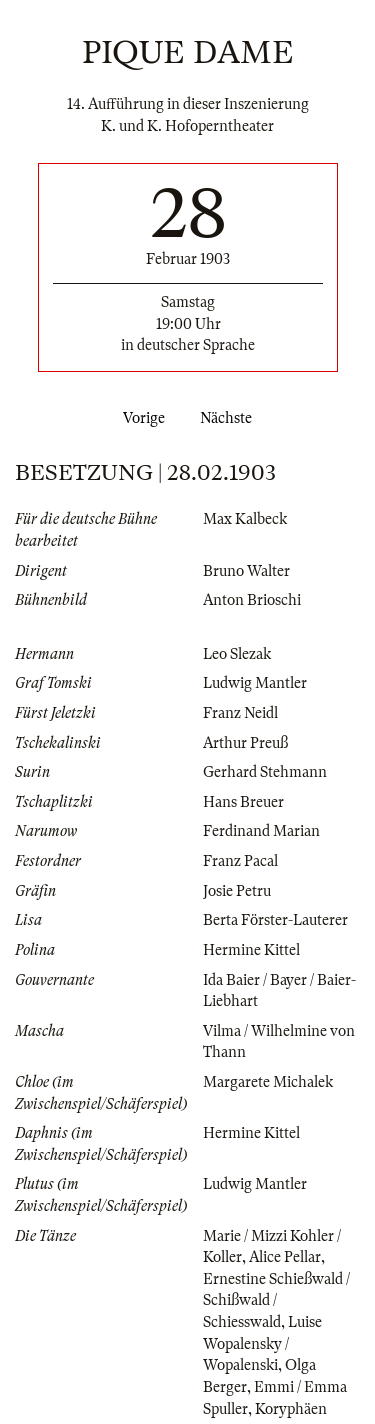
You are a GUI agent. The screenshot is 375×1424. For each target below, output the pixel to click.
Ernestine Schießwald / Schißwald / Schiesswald (276, 1300)
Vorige (140, 418)
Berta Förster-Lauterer (275, 920)
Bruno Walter (246, 571)
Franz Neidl (240, 713)
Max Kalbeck (245, 519)
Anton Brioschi (252, 600)
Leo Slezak (237, 654)
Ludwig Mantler (255, 683)
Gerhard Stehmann (265, 772)
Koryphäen (291, 1409)
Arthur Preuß (245, 743)
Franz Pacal (240, 861)
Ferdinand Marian (261, 831)
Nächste (230, 418)
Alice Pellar (285, 1257)
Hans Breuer (243, 802)
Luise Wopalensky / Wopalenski (262, 1343)
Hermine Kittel (251, 950)
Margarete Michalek (268, 1082)
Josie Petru (237, 891)
